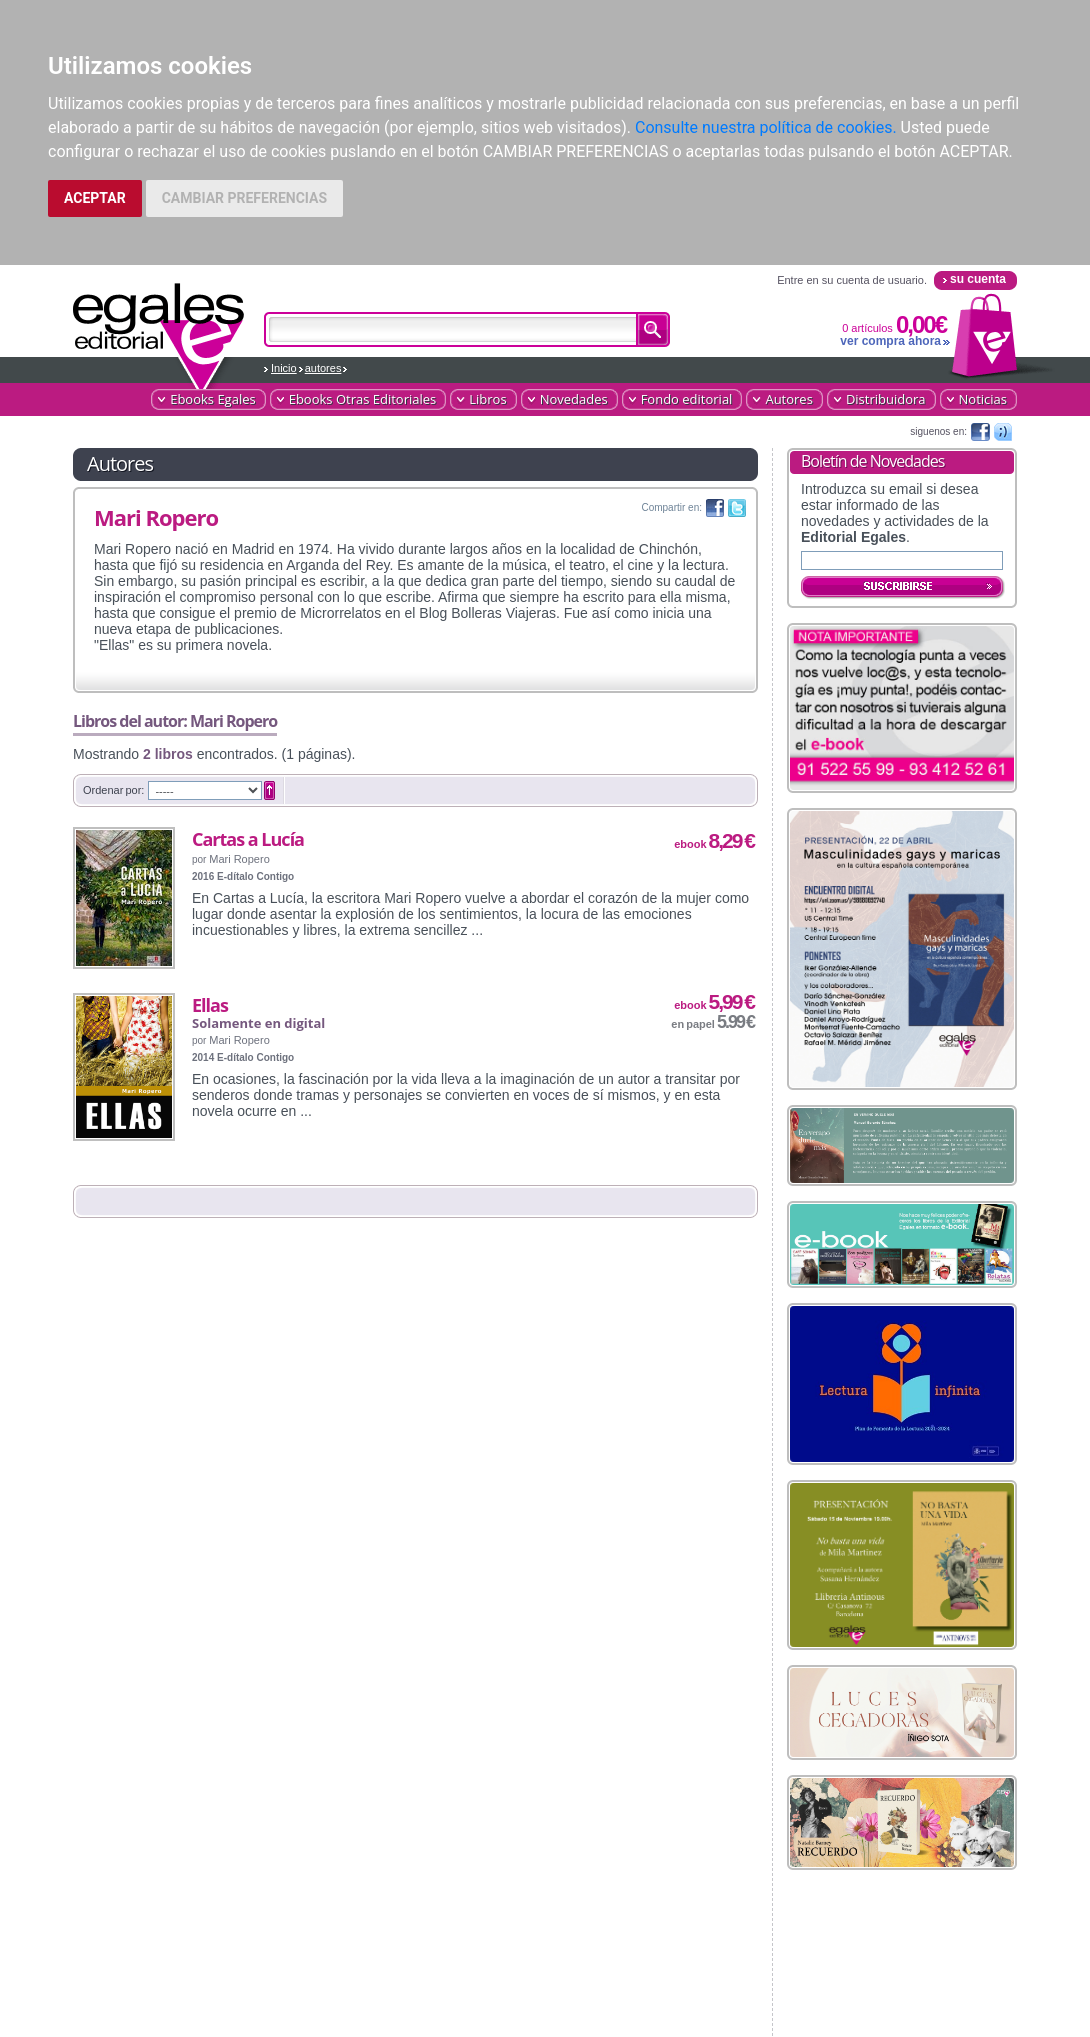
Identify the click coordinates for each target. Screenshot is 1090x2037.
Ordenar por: (113, 790)
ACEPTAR (95, 198)
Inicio (284, 368)
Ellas (210, 1005)
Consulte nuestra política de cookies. (766, 127)
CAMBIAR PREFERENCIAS (244, 198)
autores (323, 368)
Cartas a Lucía (248, 839)
